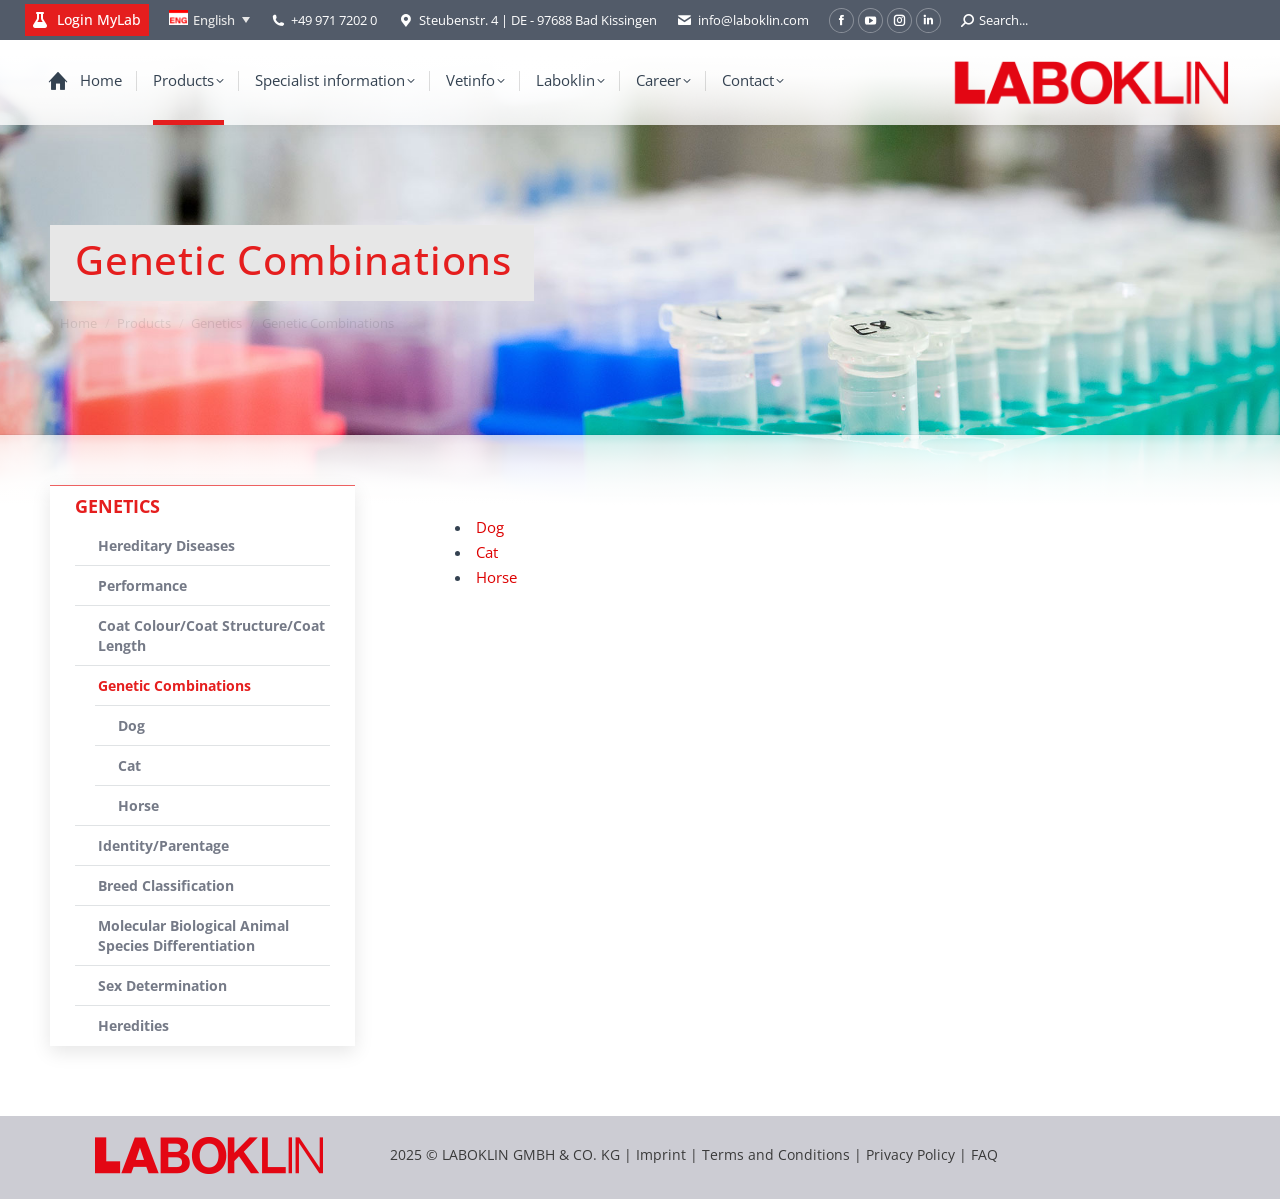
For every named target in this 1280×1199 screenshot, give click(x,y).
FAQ (984, 1154)
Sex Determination (162, 985)
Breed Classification (166, 885)
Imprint (661, 1154)
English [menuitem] (214, 20)
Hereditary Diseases (166, 545)
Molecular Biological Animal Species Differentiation (193, 935)
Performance (142, 585)
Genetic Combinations (174, 685)
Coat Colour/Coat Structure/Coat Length (211, 635)
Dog (490, 527)
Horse (496, 577)
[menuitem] (209, 20)
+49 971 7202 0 (334, 20)
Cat (487, 552)
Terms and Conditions (778, 1154)
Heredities (133, 1025)
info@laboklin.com (743, 20)
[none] (209, 20)
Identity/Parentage (163, 845)
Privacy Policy (910, 1154)
